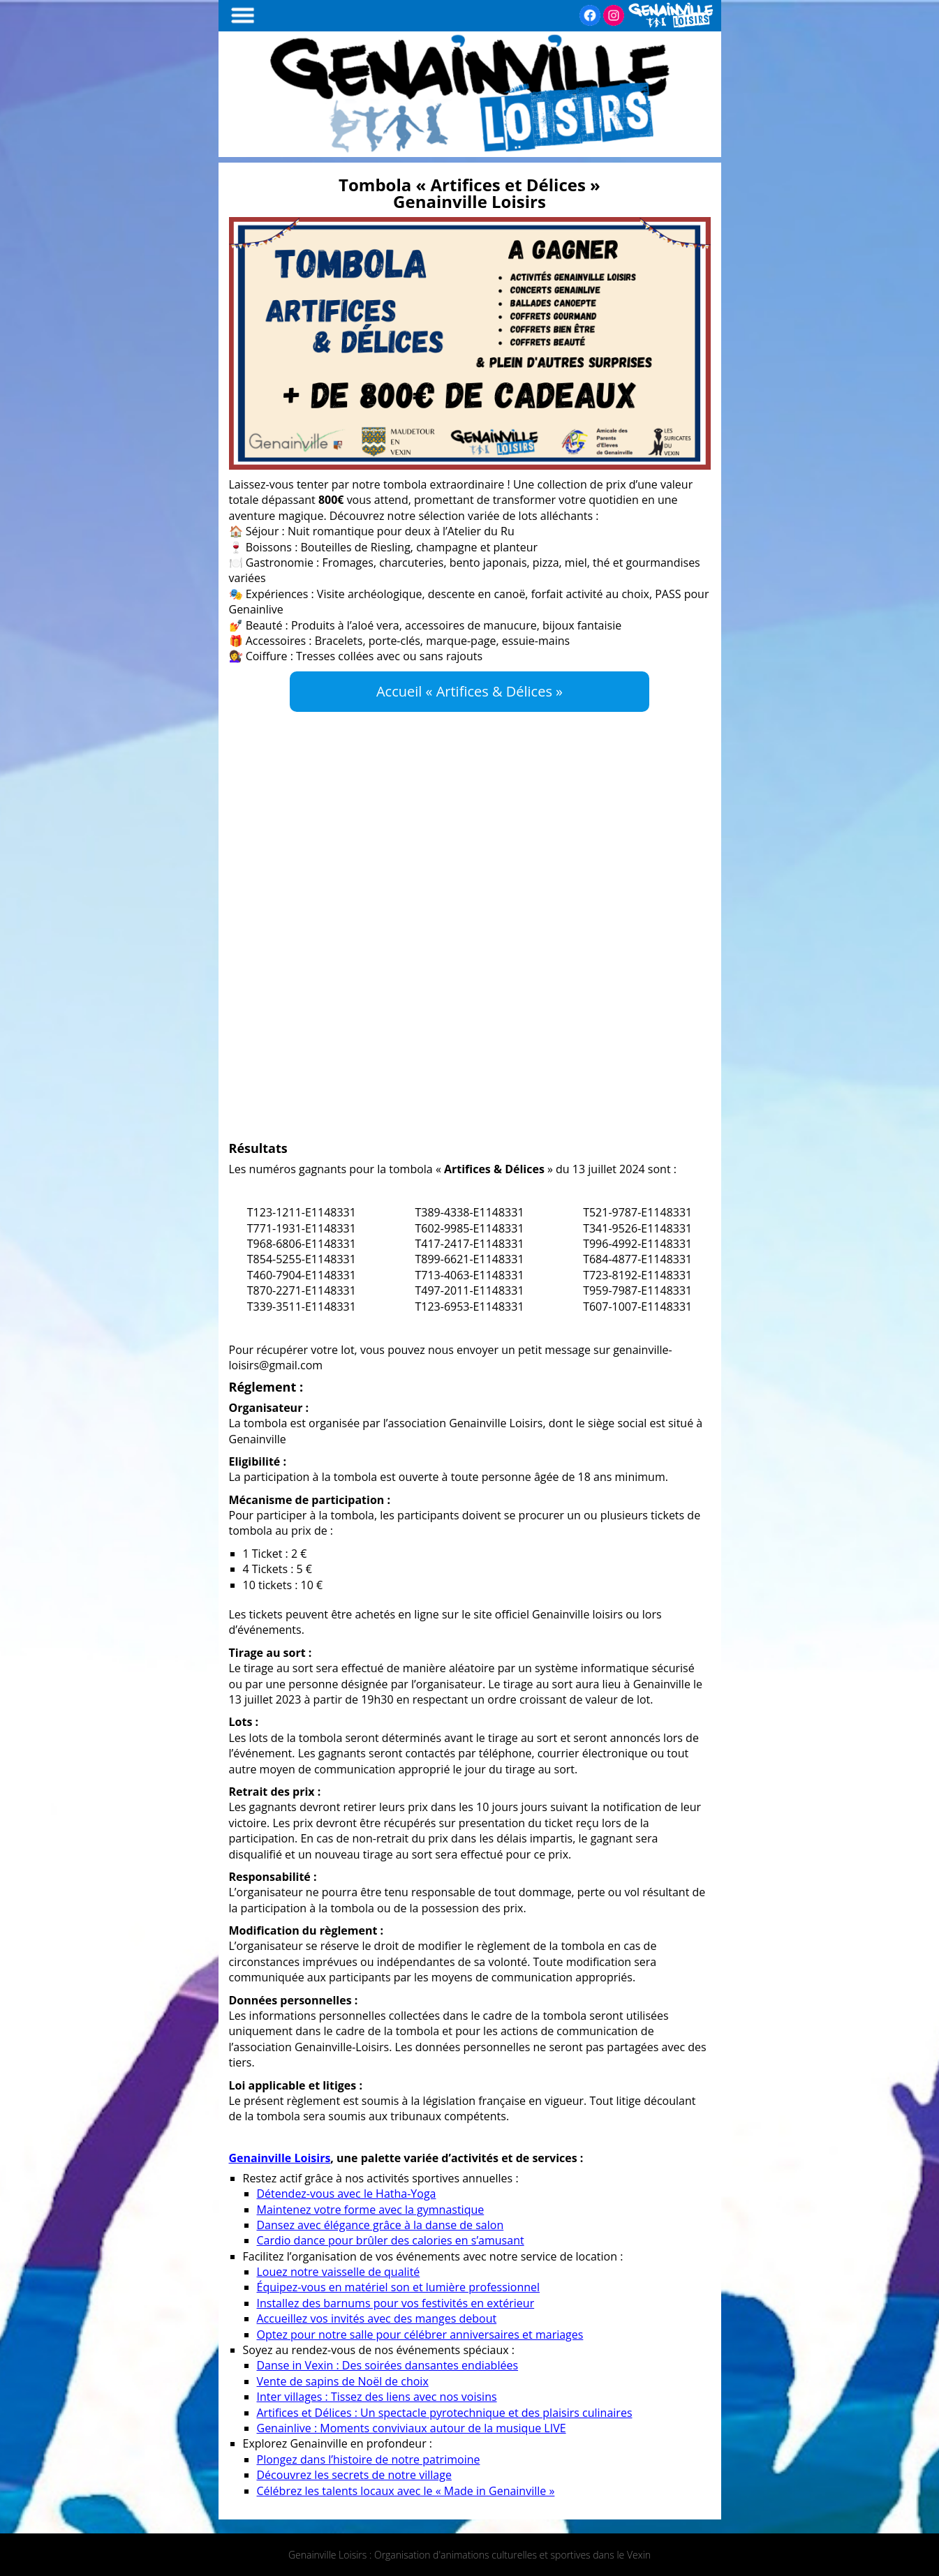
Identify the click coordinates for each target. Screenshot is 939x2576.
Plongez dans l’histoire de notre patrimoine (368, 2459)
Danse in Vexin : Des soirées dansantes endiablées (388, 2365)
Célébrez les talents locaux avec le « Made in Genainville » (406, 2491)
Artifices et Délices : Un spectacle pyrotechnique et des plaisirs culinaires (445, 2412)
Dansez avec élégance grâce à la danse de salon (380, 2225)
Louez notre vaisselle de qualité (338, 2271)
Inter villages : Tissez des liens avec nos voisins (377, 2396)
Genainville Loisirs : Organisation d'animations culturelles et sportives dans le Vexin (469, 2554)
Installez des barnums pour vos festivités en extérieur (396, 2303)
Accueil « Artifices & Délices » (469, 691)
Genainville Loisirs (280, 2158)
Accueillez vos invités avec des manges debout (377, 2318)
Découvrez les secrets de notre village (354, 2474)
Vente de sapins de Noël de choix (343, 2381)
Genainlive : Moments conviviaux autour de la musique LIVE (411, 2428)
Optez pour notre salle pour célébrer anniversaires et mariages (420, 2334)
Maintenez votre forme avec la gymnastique (371, 2209)
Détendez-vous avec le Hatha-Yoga (346, 2193)
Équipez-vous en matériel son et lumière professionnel (398, 2287)
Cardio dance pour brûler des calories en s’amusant (390, 2240)
